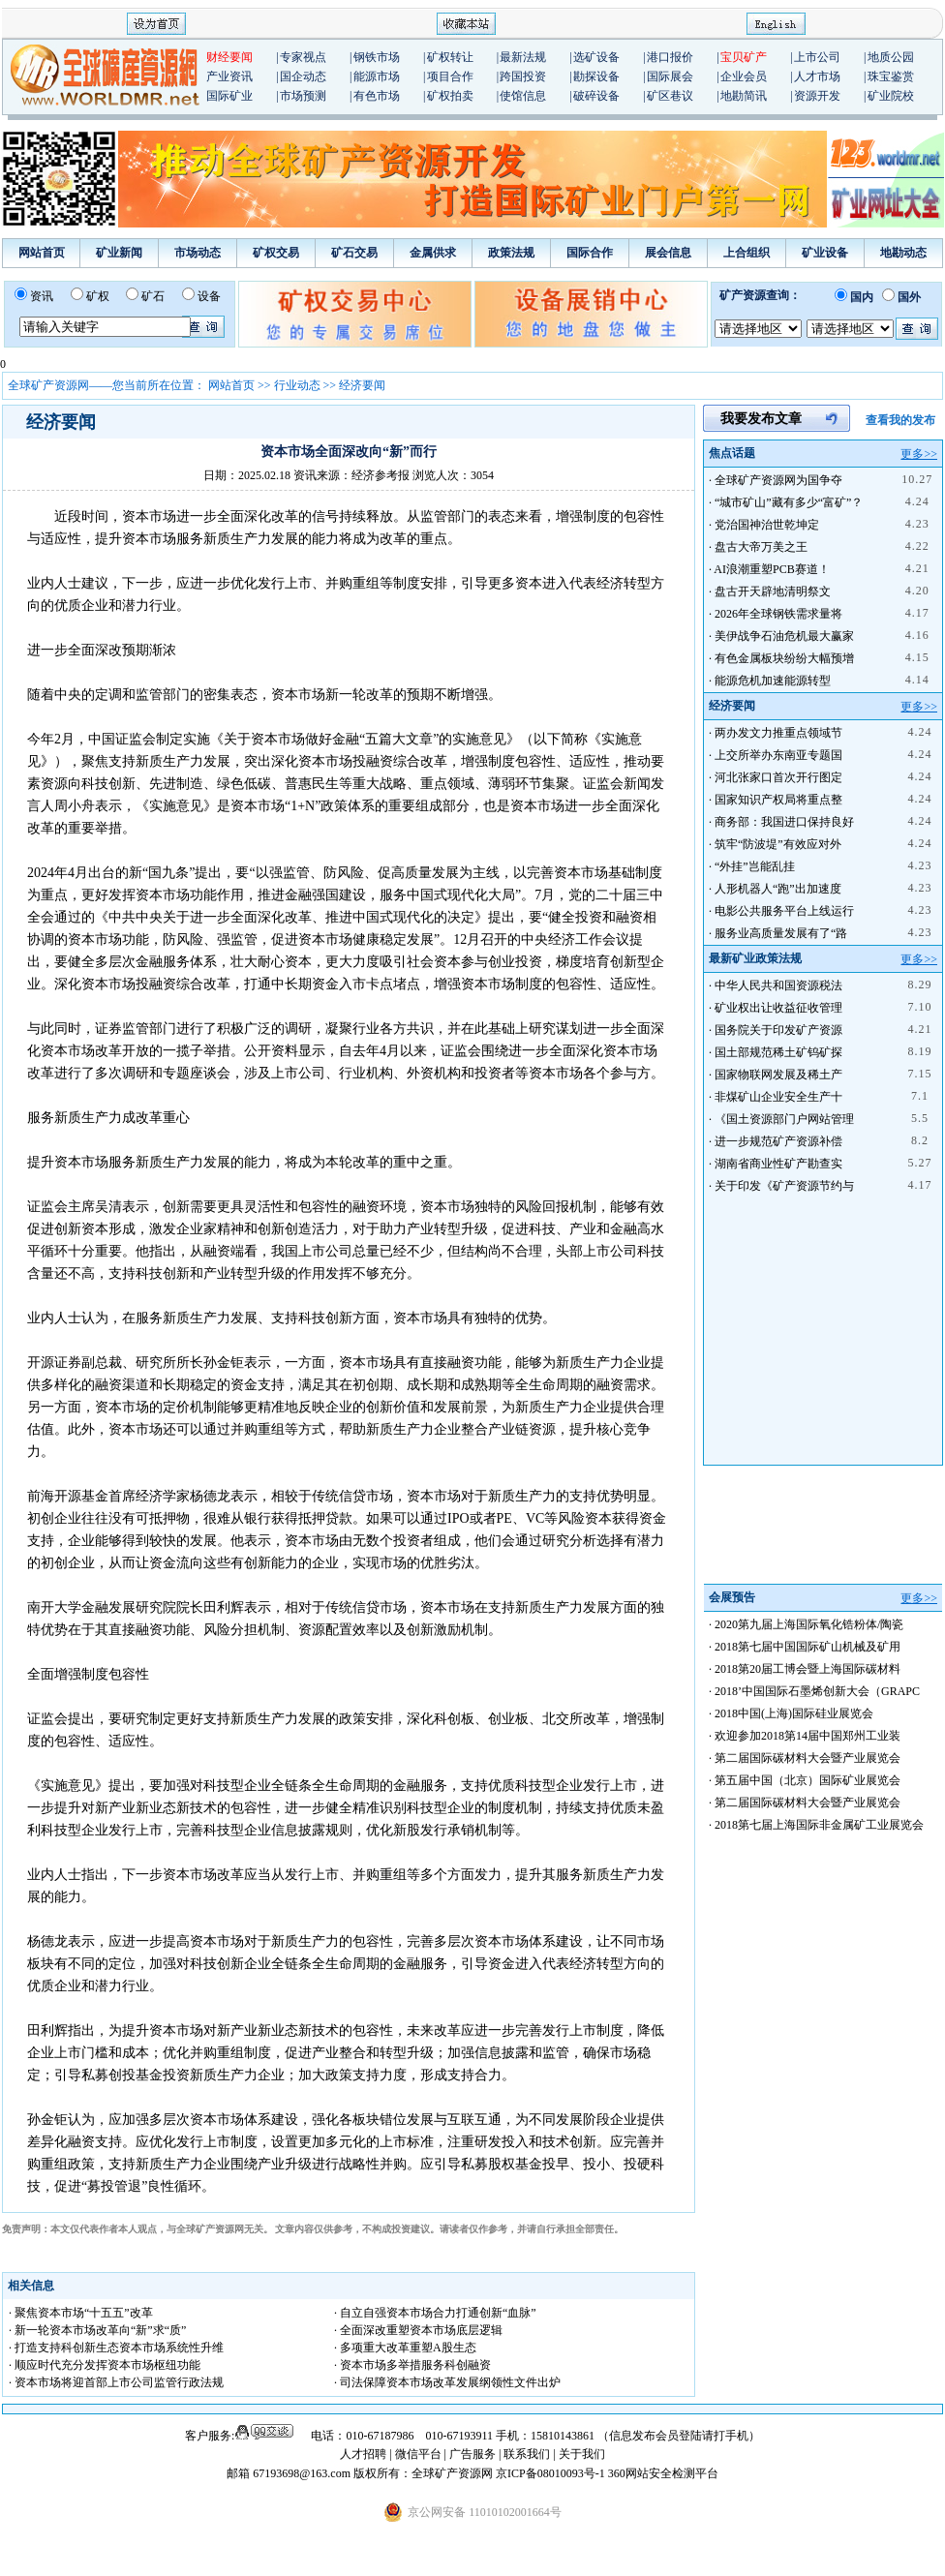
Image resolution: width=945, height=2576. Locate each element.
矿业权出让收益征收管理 (778, 1008)
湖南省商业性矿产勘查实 (778, 1163)
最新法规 (523, 57)
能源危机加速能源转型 (773, 680)
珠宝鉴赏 (891, 76)
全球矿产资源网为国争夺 (778, 480)
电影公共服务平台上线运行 (784, 911)
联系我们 (526, 2454)
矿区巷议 (670, 96)
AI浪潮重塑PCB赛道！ (771, 569)
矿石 (153, 296)
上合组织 (746, 252)
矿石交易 (354, 252)
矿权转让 (450, 57)
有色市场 (376, 96)
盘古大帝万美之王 (761, 547)
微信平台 (418, 2454)
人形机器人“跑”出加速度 (778, 888)
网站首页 (41, 252)
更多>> (918, 454)
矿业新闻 (119, 252)
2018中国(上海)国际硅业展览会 (794, 1713)
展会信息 (668, 252)
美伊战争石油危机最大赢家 (784, 636)
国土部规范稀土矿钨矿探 (778, 1052)
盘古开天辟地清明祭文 (773, 591)
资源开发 (817, 96)
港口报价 (670, 57)
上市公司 (817, 57)
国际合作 (589, 252)
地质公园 (891, 57)
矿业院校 (891, 96)
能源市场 (376, 76)
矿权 (97, 296)
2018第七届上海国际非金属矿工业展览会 (819, 1825)
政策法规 (511, 252)
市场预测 (303, 96)
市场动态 (197, 252)
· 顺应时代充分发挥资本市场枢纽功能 (104, 2365)
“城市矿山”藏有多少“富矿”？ (789, 502)
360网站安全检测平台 (663, 2473)
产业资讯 (229, 76)
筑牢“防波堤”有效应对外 (778, 844)
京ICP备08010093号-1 (552, 2473)
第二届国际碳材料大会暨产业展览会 (807, 1758)
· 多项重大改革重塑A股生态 (405, 2347)
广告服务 (474, 2454)
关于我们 (582, 2454)
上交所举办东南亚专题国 (778, 755)
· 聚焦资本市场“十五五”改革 (81, 2312)
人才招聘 (363, 2454)
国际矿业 (229, 96)
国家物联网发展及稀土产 (778, 1074)
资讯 (41, 296)
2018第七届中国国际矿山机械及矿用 (807, 1646)
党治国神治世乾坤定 (767, 524)
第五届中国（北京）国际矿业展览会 (807, 1780)
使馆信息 (523, 96)
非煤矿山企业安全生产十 (778, 1097)
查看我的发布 (900, 420)
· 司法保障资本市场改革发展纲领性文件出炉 (447, 2382)
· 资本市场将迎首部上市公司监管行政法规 (116, 2382)
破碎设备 (596, 96)
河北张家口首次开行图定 (778, 777)
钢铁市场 (376, 57)
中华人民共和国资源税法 (778, 985)
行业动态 (297, 385)
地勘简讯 (743, 96)
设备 (209, 296)
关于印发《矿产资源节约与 (784, 1186)
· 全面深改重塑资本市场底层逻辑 (418, 2330)
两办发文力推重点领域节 (778, 733)
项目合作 (450, 76)
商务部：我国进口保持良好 (784, 822)
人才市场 (817, 76)
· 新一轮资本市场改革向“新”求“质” (97, 2330)
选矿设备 (596, 57)
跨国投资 (523, 76)
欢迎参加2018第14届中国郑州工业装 (807, 1736)
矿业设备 (825, 252)
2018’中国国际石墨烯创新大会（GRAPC (817, 1691)
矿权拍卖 (450, 96)
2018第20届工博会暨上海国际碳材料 (807, 1669)
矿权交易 (276, 252)
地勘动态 (903, 252)
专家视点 (303, 57)
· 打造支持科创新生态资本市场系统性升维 (116, 2347)
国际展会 (670, 76)
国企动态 (303, 76)
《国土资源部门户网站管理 (784, 1119)
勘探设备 (596, 76)
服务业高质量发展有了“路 (781, 933)
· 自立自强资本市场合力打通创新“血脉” (435, 2312)
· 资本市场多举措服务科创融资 (412, 2365)
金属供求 (433, 252)
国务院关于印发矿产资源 (778, 1030)
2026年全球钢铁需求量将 (778, 614)
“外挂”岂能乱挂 (755, 866)
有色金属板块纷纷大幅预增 (784, 658)
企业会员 (743, 76)
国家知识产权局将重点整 (778, 799)
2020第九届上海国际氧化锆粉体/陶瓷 (809, 1624)
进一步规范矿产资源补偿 (778, 1141)
